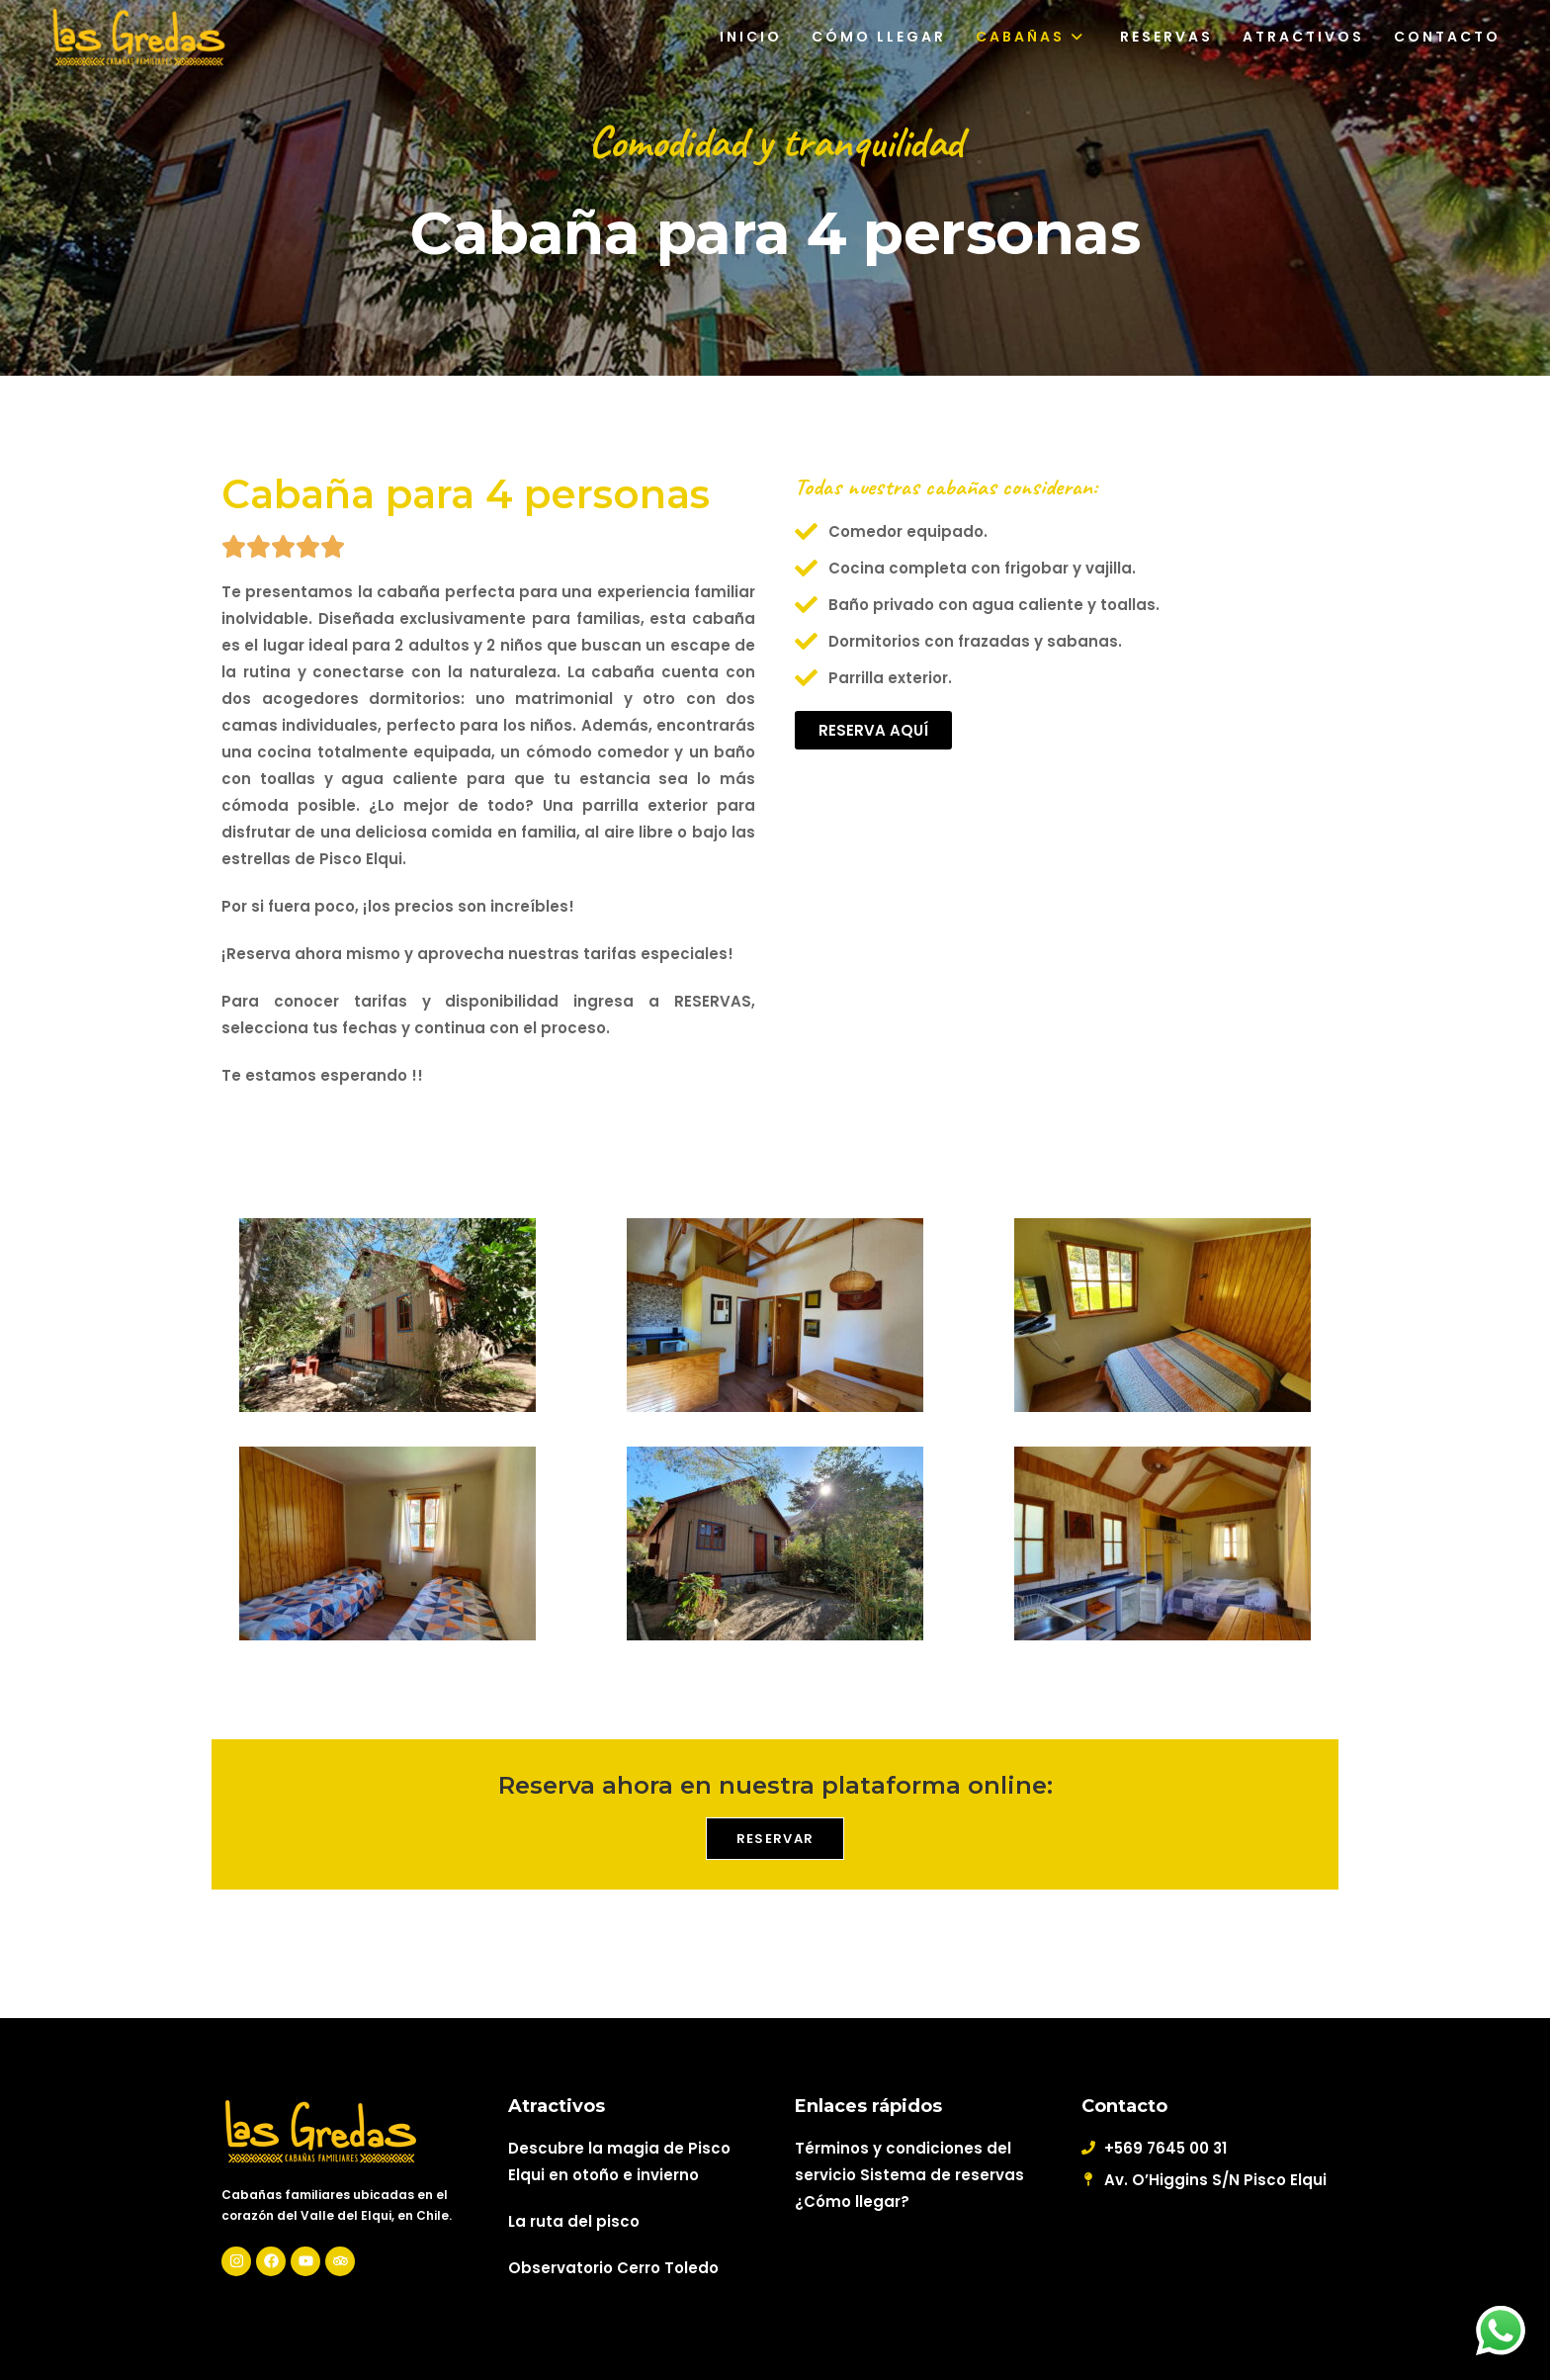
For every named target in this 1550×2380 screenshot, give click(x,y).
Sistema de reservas (942, 2174)
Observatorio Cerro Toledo (613, 2267)
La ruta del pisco (574, 2221)
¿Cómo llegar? (852, 2201)
